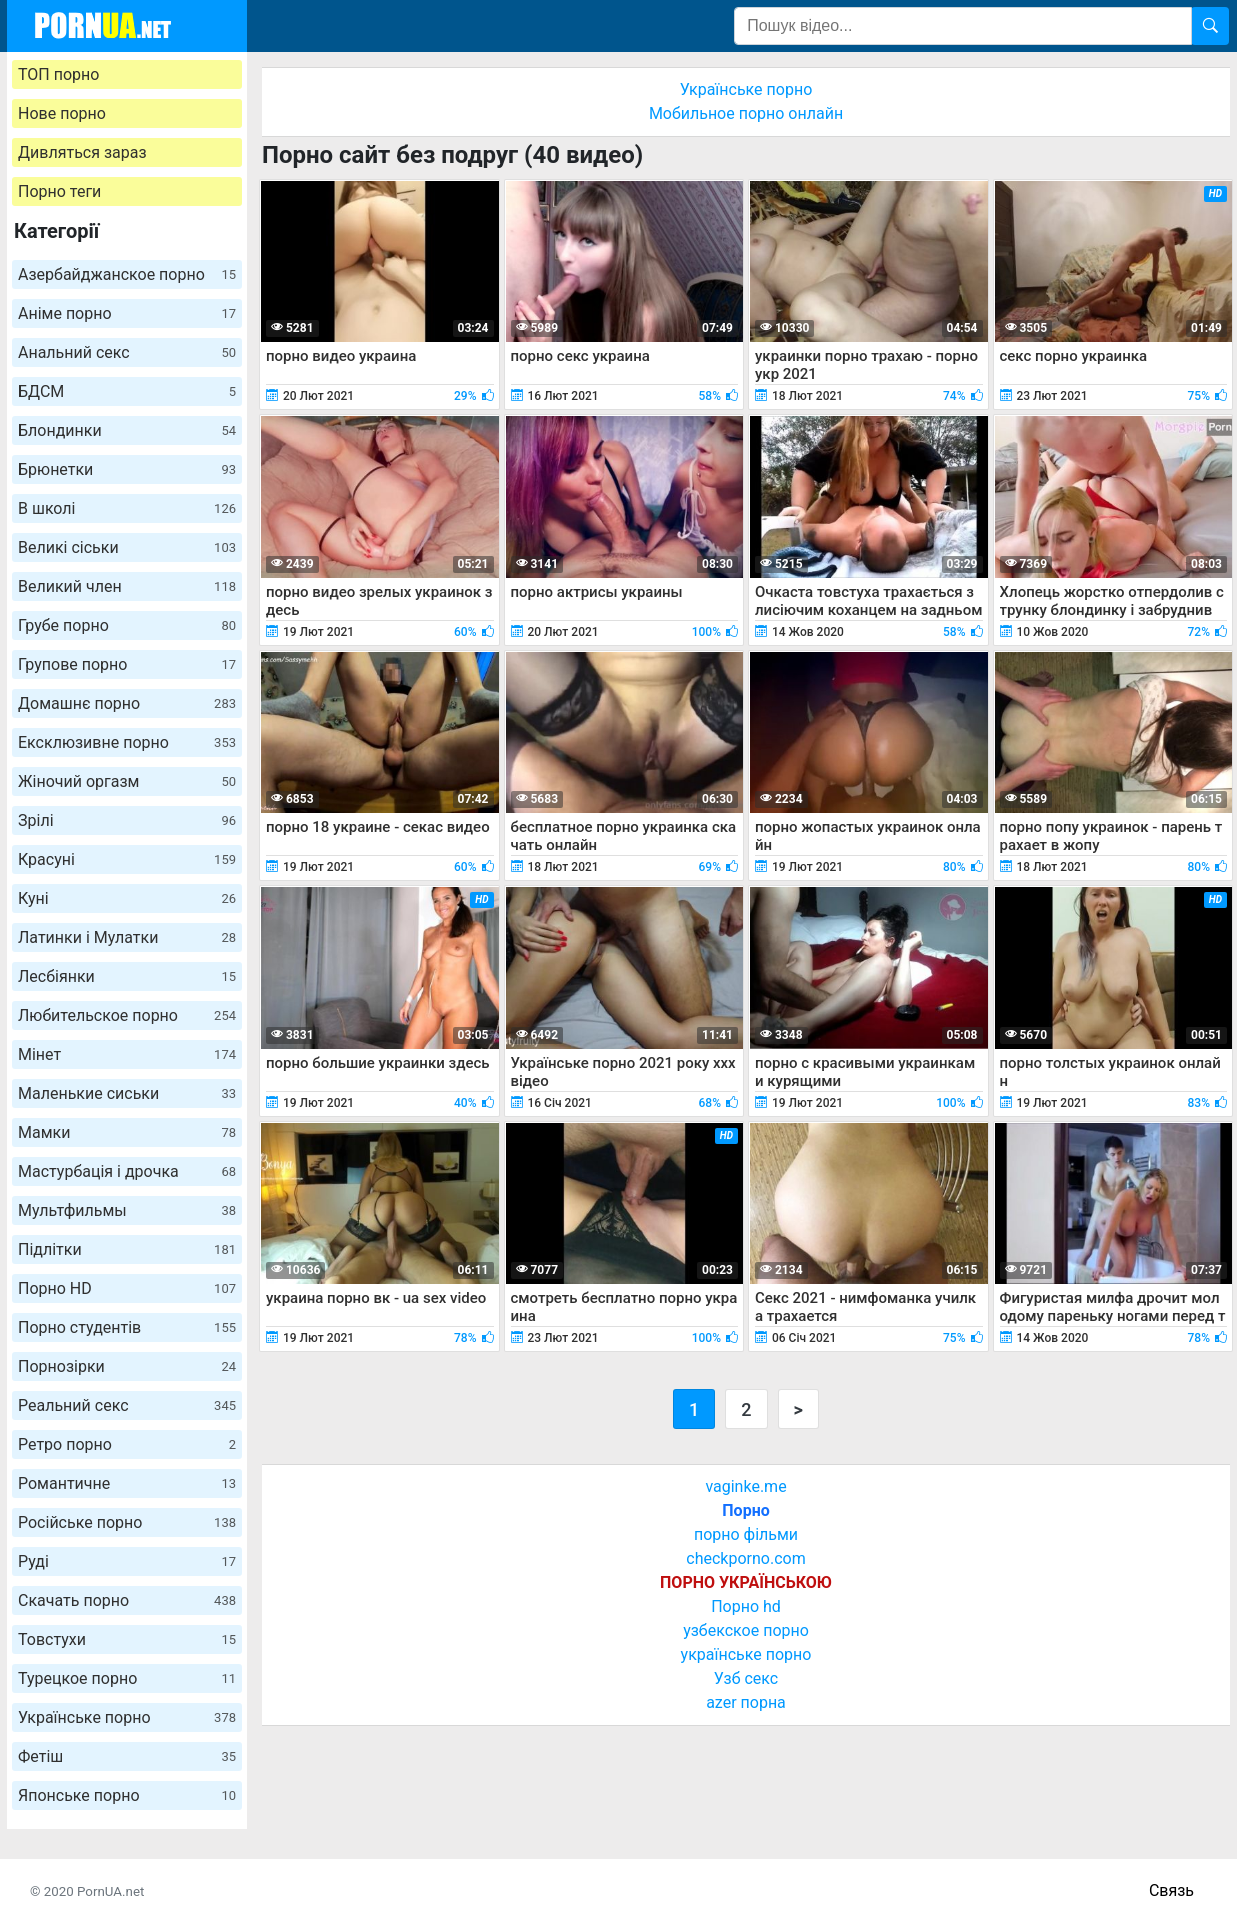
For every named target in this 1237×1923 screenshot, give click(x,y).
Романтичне (127, 1483)
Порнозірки (127, 1366)
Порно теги (59, 191)
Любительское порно (127, 1015)
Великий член (127, 586)
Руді (127, 1561)
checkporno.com (745, 1558)
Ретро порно (127, 1444)
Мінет (127, 1054)
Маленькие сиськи (127, 1093)
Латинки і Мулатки (127, 937)
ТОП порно (58, 74)
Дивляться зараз (82, 152)
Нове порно (62, 113)
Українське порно (127, 1717)
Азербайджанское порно (127, 274)
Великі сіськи (127, 547)
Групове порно (127, 664)
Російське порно (127, 1522)
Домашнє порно (127, 703)
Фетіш (127, 1756)
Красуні (127, 859)
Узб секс (746, 1678)
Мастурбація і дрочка (127, 1171)
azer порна (746, 1702)
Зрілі (127, 820)
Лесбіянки (127, 976)
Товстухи (127, 1639)
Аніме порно (127, 313)
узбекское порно (746, 1630)
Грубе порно (127, 625)
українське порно (746, 1654)
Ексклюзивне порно (127, 742)
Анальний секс (127, 352)
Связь (1171, 1890)
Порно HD (127, 1288)
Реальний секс (127, 1405)
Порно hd (746, 1606)
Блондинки (127, 430)
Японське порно (127, 1795)
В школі (127, 508)
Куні (127, 898)
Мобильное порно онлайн (746, 113)
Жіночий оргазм (127, 781)
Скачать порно (127, 1600)
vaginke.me (745, 1486)
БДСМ (127, 391)
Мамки (127, 1132)
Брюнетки (127, 469)
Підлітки (127, 1249)
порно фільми (746, 1534)
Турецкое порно (127, 1678)
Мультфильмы (127, 1210)
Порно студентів (127, 1327)
